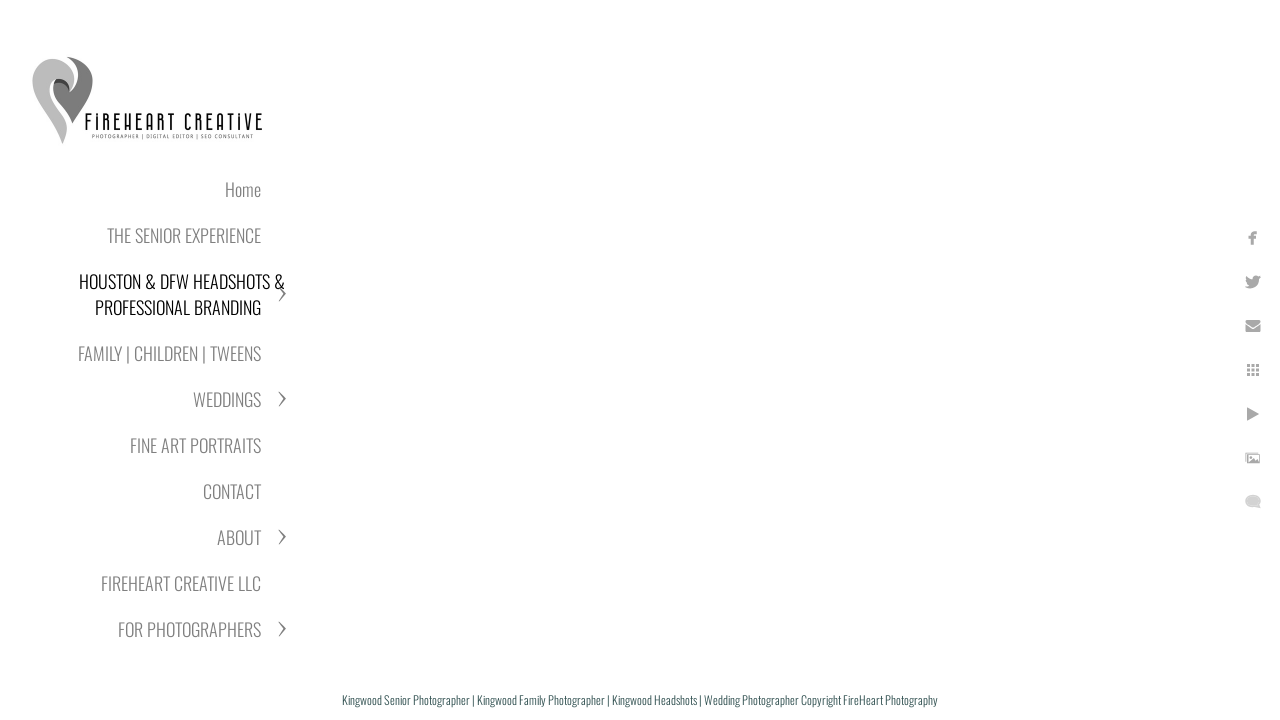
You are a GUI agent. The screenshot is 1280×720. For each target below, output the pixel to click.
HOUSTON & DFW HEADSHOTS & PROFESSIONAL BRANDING (182, 294)
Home (243, 189)
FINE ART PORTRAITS (195, 445)
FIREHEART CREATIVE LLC (181, 583)
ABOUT (239, 537)
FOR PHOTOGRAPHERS (189, 629)
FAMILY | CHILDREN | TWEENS (169, 353)
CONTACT (232, 491)
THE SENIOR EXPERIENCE (184, 235)
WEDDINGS (227, 399)
